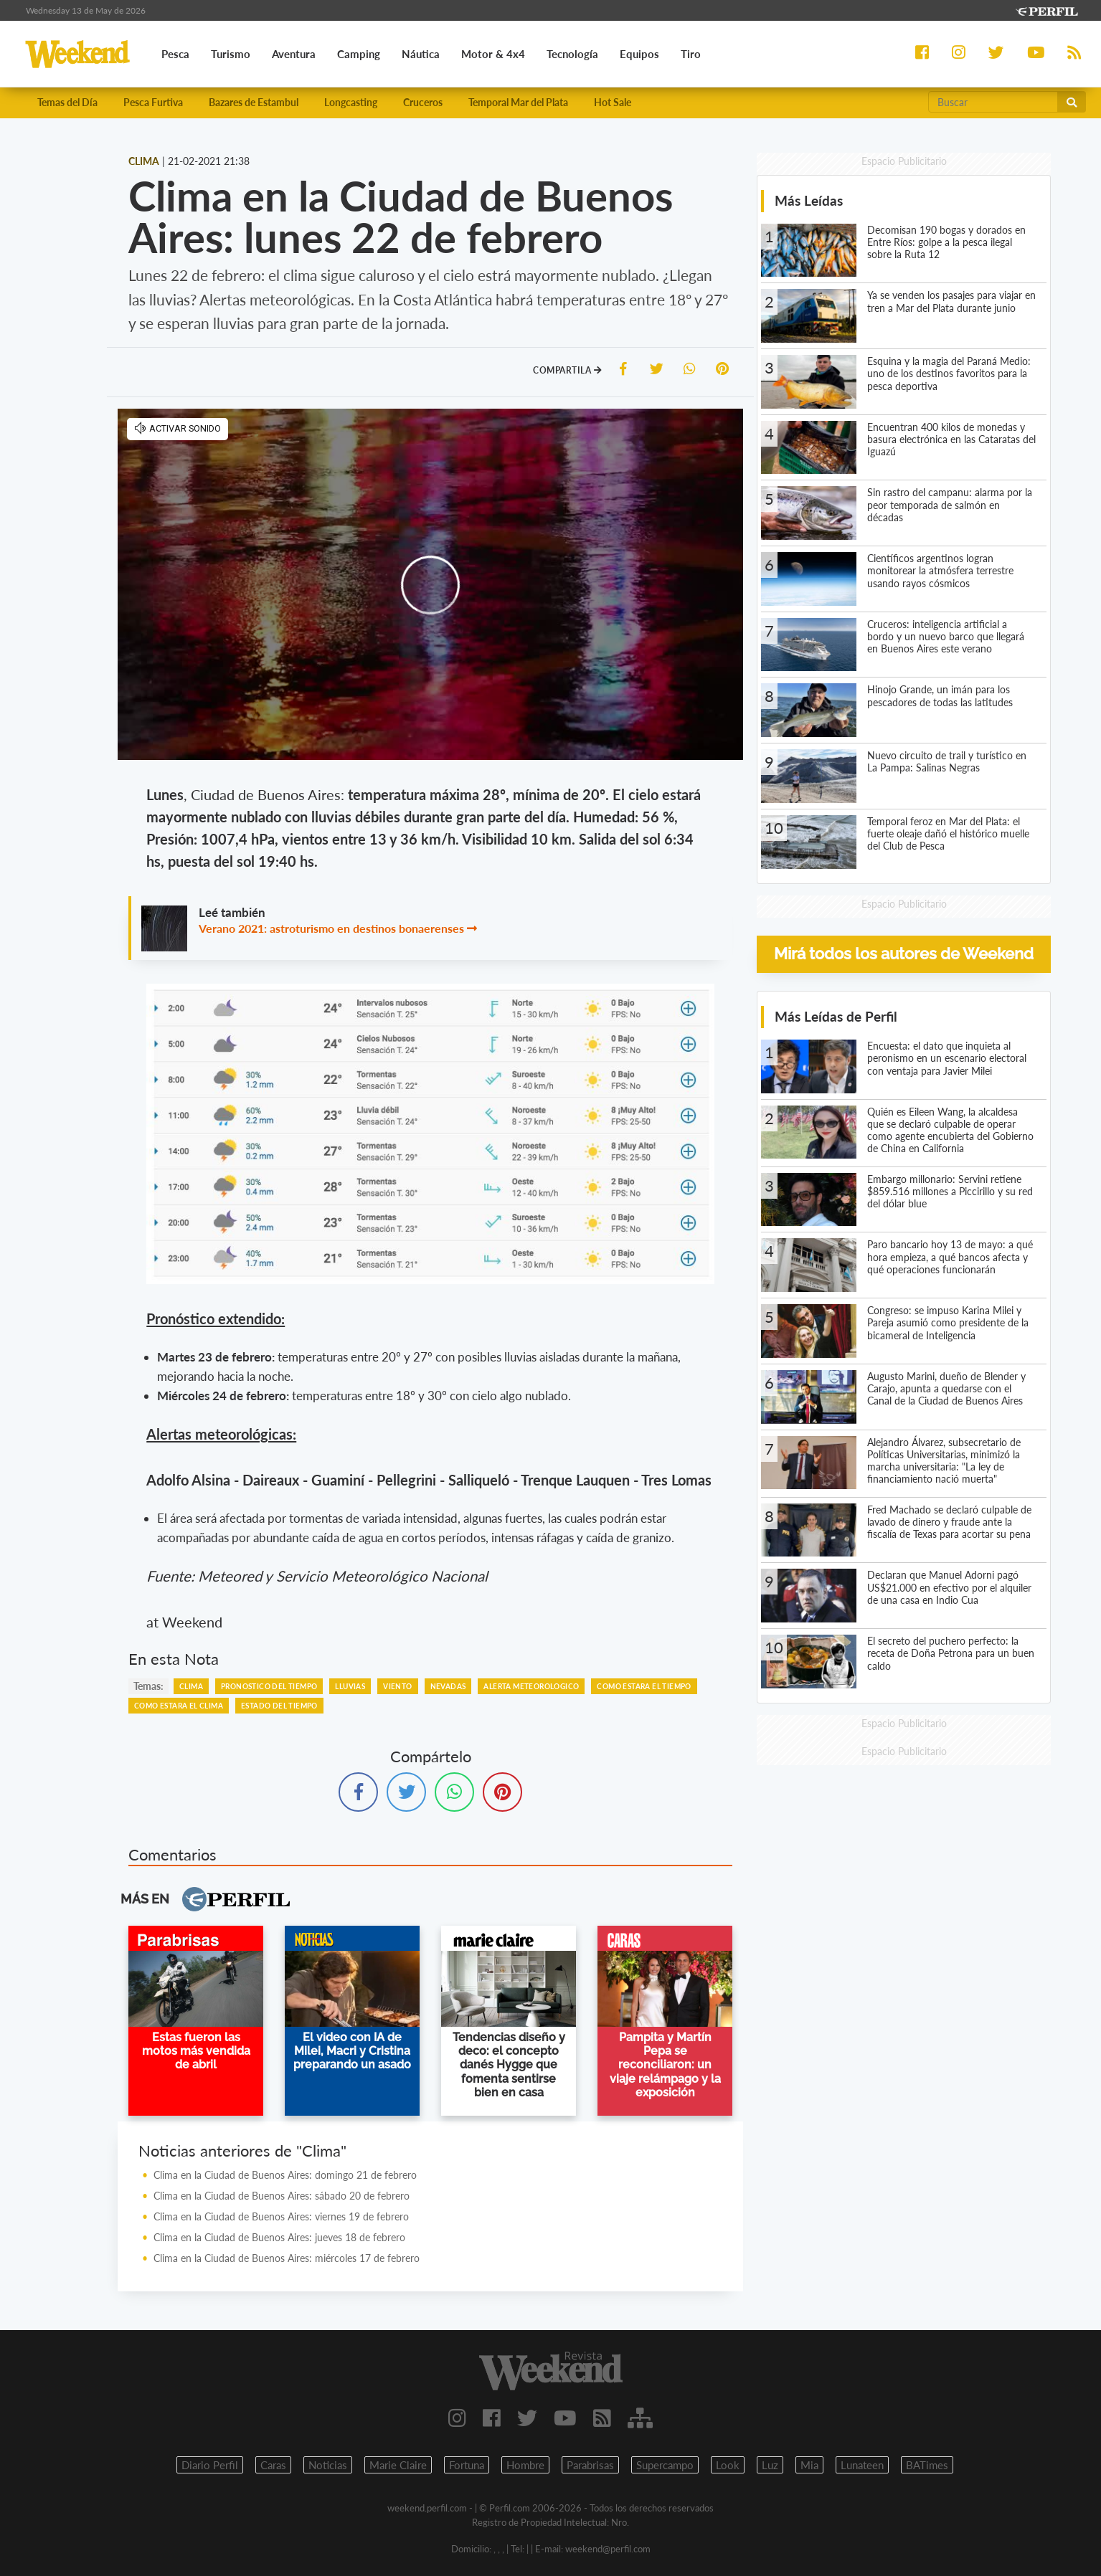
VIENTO (397, 1686)
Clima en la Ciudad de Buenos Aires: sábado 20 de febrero (281, 2196)
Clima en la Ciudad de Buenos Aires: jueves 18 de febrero (279, 2237)
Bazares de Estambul (253, 102)
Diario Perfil (209, 2464)
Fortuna (466, 2464)
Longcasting (350, 102)
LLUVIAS (350, 1686)
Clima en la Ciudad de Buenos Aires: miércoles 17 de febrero (286, 2258)
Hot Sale (612, 102)
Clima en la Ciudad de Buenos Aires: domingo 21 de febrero (285, 2175)
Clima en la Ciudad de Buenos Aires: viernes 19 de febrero (281, 2216)
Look (727, 2464)
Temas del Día (67, 102)
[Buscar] (993, 102)
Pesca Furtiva (153, 102)
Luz (770, 2464)
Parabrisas (590, 2464)
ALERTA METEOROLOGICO (531, 1686)
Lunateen (862, 2464)
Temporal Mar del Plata (518, 102)
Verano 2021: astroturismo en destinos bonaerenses (331, 928)
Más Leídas (809, 200)
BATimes (927, 2464)
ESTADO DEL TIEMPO (279, 1705)
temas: (148, 1686)
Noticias (327, 2464)
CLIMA (191, 1686)
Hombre (525, 2464)
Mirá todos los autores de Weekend (904, 954)
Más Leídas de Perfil (836, 1016)
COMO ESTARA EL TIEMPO (644, 1686)
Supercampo (665, 2464)
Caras (273, 2464)
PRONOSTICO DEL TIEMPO (269, 1686)
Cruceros (423, 102)
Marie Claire (398, 2464)
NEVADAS (448, 1686)
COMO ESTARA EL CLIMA (178, 1705)
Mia (809, 2464)
